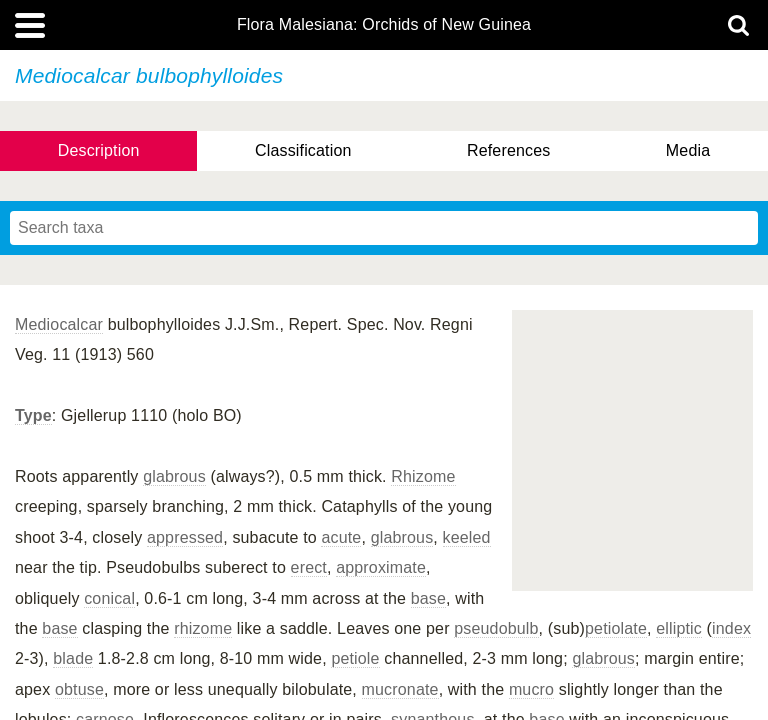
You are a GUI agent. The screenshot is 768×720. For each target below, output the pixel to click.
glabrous (174, 476)
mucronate (400, 689)
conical (109, 598)
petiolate (616, 628)
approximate (381, 567)
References (508, 150)
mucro (531, 689)
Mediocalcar (59, 324)
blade (73, 658)
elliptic (679, 628)
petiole (355, 658)
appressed (185, 537)
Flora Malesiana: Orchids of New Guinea (384, 25)
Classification (303, 150)
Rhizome (423, 476)
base (428, 598)
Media (688, 150)
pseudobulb (496, 628)
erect (309, 567)
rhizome (203, 628)
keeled (467, 537)
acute (341, 537)
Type (33, 415)
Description (99, 150)
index (731, 628)
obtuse (79, 689)
